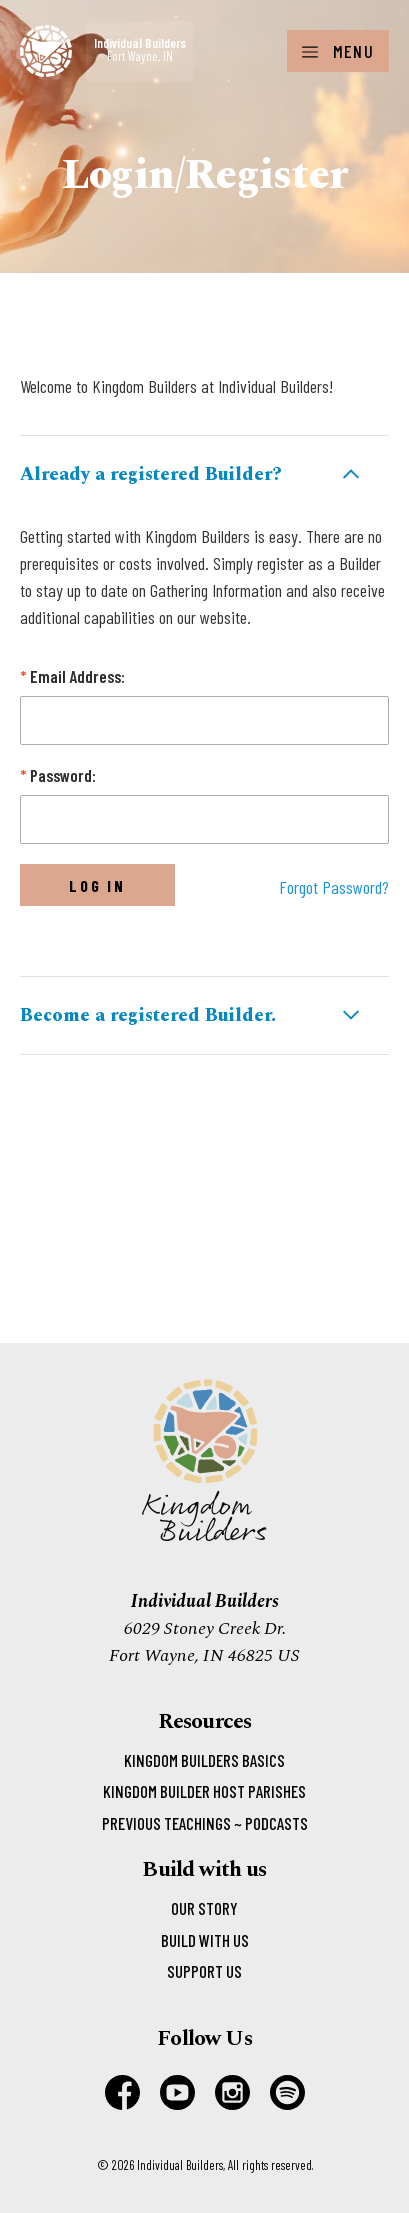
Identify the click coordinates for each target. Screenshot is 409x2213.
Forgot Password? (334, 887)
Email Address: (72, 676)
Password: (58, 775)
